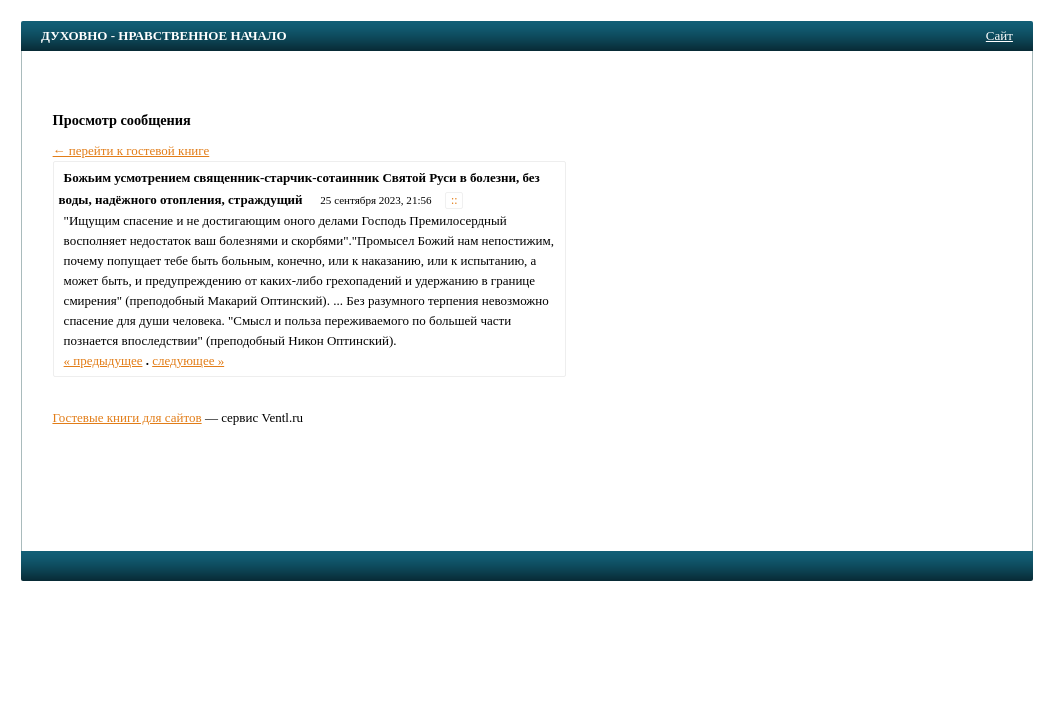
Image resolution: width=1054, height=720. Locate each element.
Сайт (999, 35)
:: (454, 200)
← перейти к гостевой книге (131, 150)
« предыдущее (103, 360)
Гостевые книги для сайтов (126, 417)
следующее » (188, 360)
